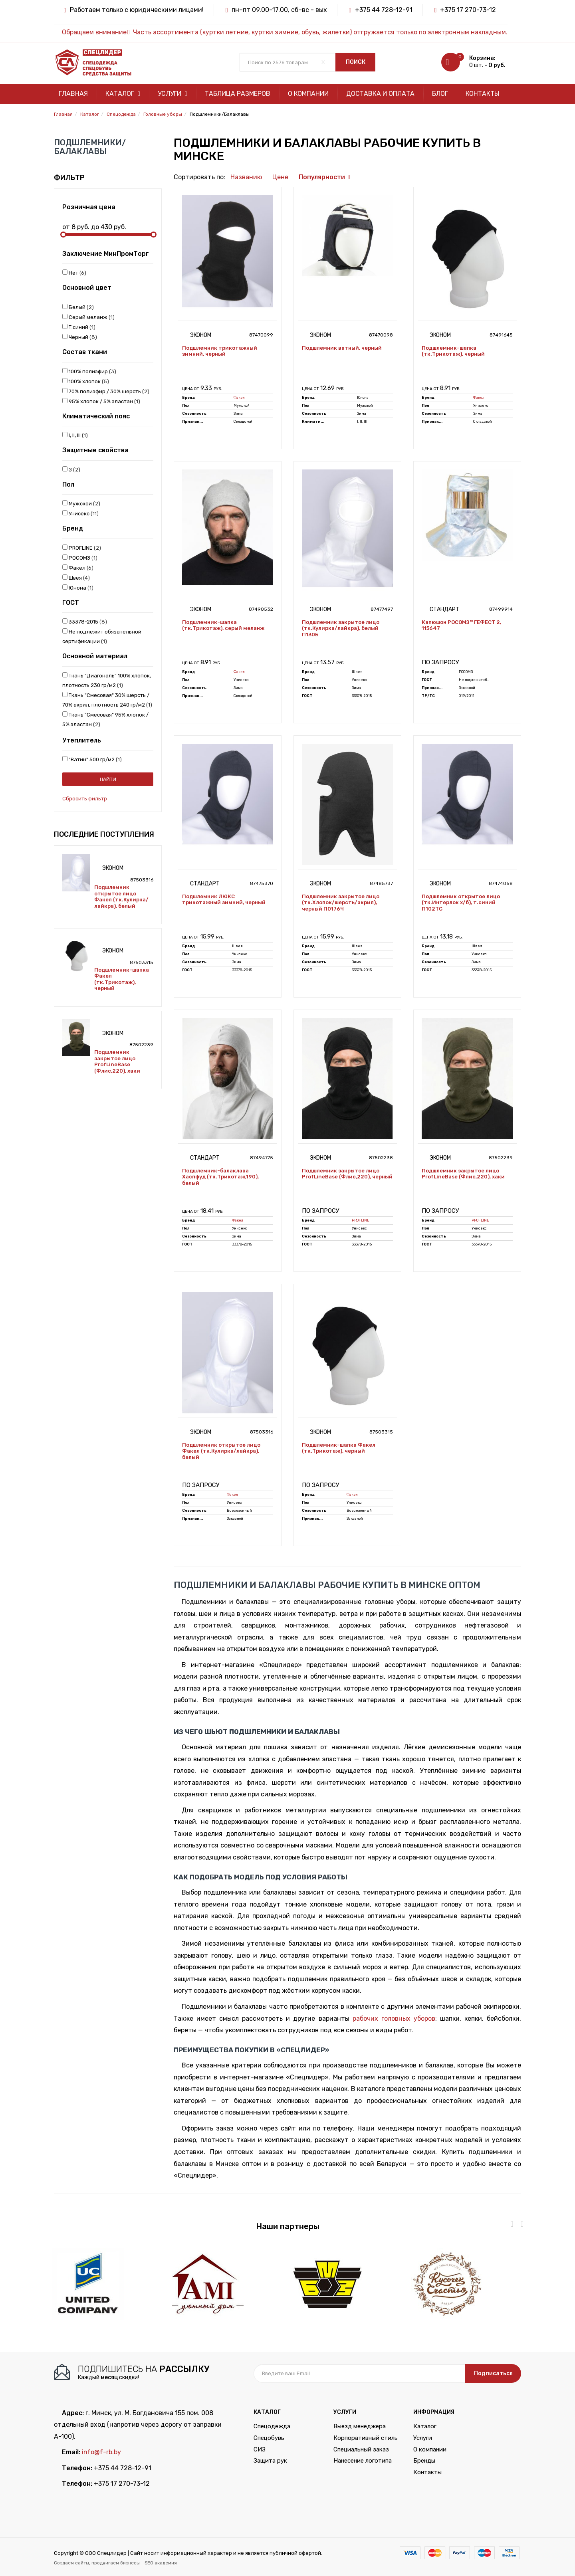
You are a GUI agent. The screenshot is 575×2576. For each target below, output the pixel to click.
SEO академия (161, 2563)
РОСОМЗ (79, 557)
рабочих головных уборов (394, 2018)
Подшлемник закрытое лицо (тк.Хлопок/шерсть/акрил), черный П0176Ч (340, 902)
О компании (308, 93)
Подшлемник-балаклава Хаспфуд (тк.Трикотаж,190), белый (220, 1177)
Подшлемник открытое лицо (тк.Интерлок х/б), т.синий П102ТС (461, 902)
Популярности (322, 177)
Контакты (483, 93)
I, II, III (75, 435)
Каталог (122, 93)
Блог (440, 93)
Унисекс (80, 513)
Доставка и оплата (380, 93)
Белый (78, 307)
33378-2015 (84, 621)
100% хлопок (85, 381)
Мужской (81, 503)
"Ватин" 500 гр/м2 (92, 759)
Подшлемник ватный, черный (342, 348)
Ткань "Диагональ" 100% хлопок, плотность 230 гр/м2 (106, 680)
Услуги (172, 93)
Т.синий (78, 327)
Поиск (355, 62)
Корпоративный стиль (365, 2437)
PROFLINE (81, 548)
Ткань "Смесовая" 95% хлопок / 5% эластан (105, 719)
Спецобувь (269, 2437)
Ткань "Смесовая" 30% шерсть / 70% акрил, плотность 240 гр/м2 (107, 700)
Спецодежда (272, 2426)
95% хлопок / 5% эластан (101, 401)
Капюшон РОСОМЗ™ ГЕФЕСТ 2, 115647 (461, 625)
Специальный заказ (361, 2449)
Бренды (424, 2460)
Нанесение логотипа (362, 2460)
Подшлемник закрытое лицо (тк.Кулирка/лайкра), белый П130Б (340, 628)
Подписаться (493, 2373)
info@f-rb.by (101, 2452)
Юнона (77, 587)
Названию (246, 177)
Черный (79, 337)
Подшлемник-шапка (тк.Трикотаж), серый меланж (223, 625)
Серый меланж (88, 317)
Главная (73, 93)
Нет (74, 272)
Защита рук (270, 2460)
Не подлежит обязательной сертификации (101, 636)
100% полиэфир (89, 371)
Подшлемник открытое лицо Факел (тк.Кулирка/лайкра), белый (121, 896)
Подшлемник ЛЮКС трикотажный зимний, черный (224, 899)
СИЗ (260, 2449)
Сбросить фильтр (84, 799)
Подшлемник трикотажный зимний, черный (219, 351)
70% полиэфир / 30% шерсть (105, 391)
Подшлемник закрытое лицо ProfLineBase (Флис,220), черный (347, 1174)
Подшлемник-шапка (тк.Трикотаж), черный (453, 351)
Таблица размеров (237, 93)
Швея (76, 577)
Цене (280, 177)
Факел (77, 567)
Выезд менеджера (359, 2426)
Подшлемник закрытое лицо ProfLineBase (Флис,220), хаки (117, 1061)
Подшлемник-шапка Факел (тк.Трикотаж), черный (121, 979)
